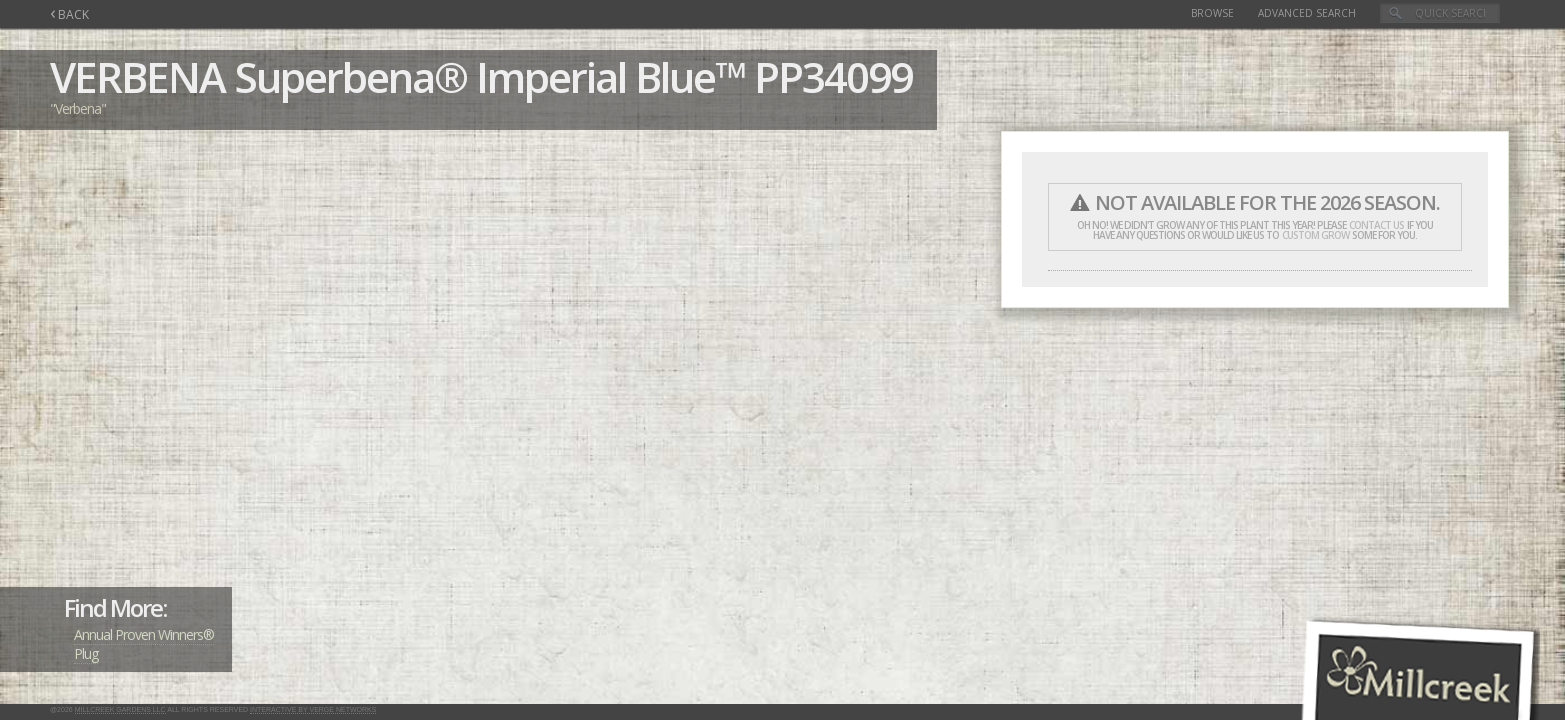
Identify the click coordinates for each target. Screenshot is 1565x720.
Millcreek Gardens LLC (120, 709)
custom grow (1315, 235)
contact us (1376, 225)
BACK (69, 14)
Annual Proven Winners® (144, 634)
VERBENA (137, 76)
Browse (1212, 13)
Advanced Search (1307, 13)
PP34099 (833, 76)
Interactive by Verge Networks (313, 709)
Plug (86, 653)
